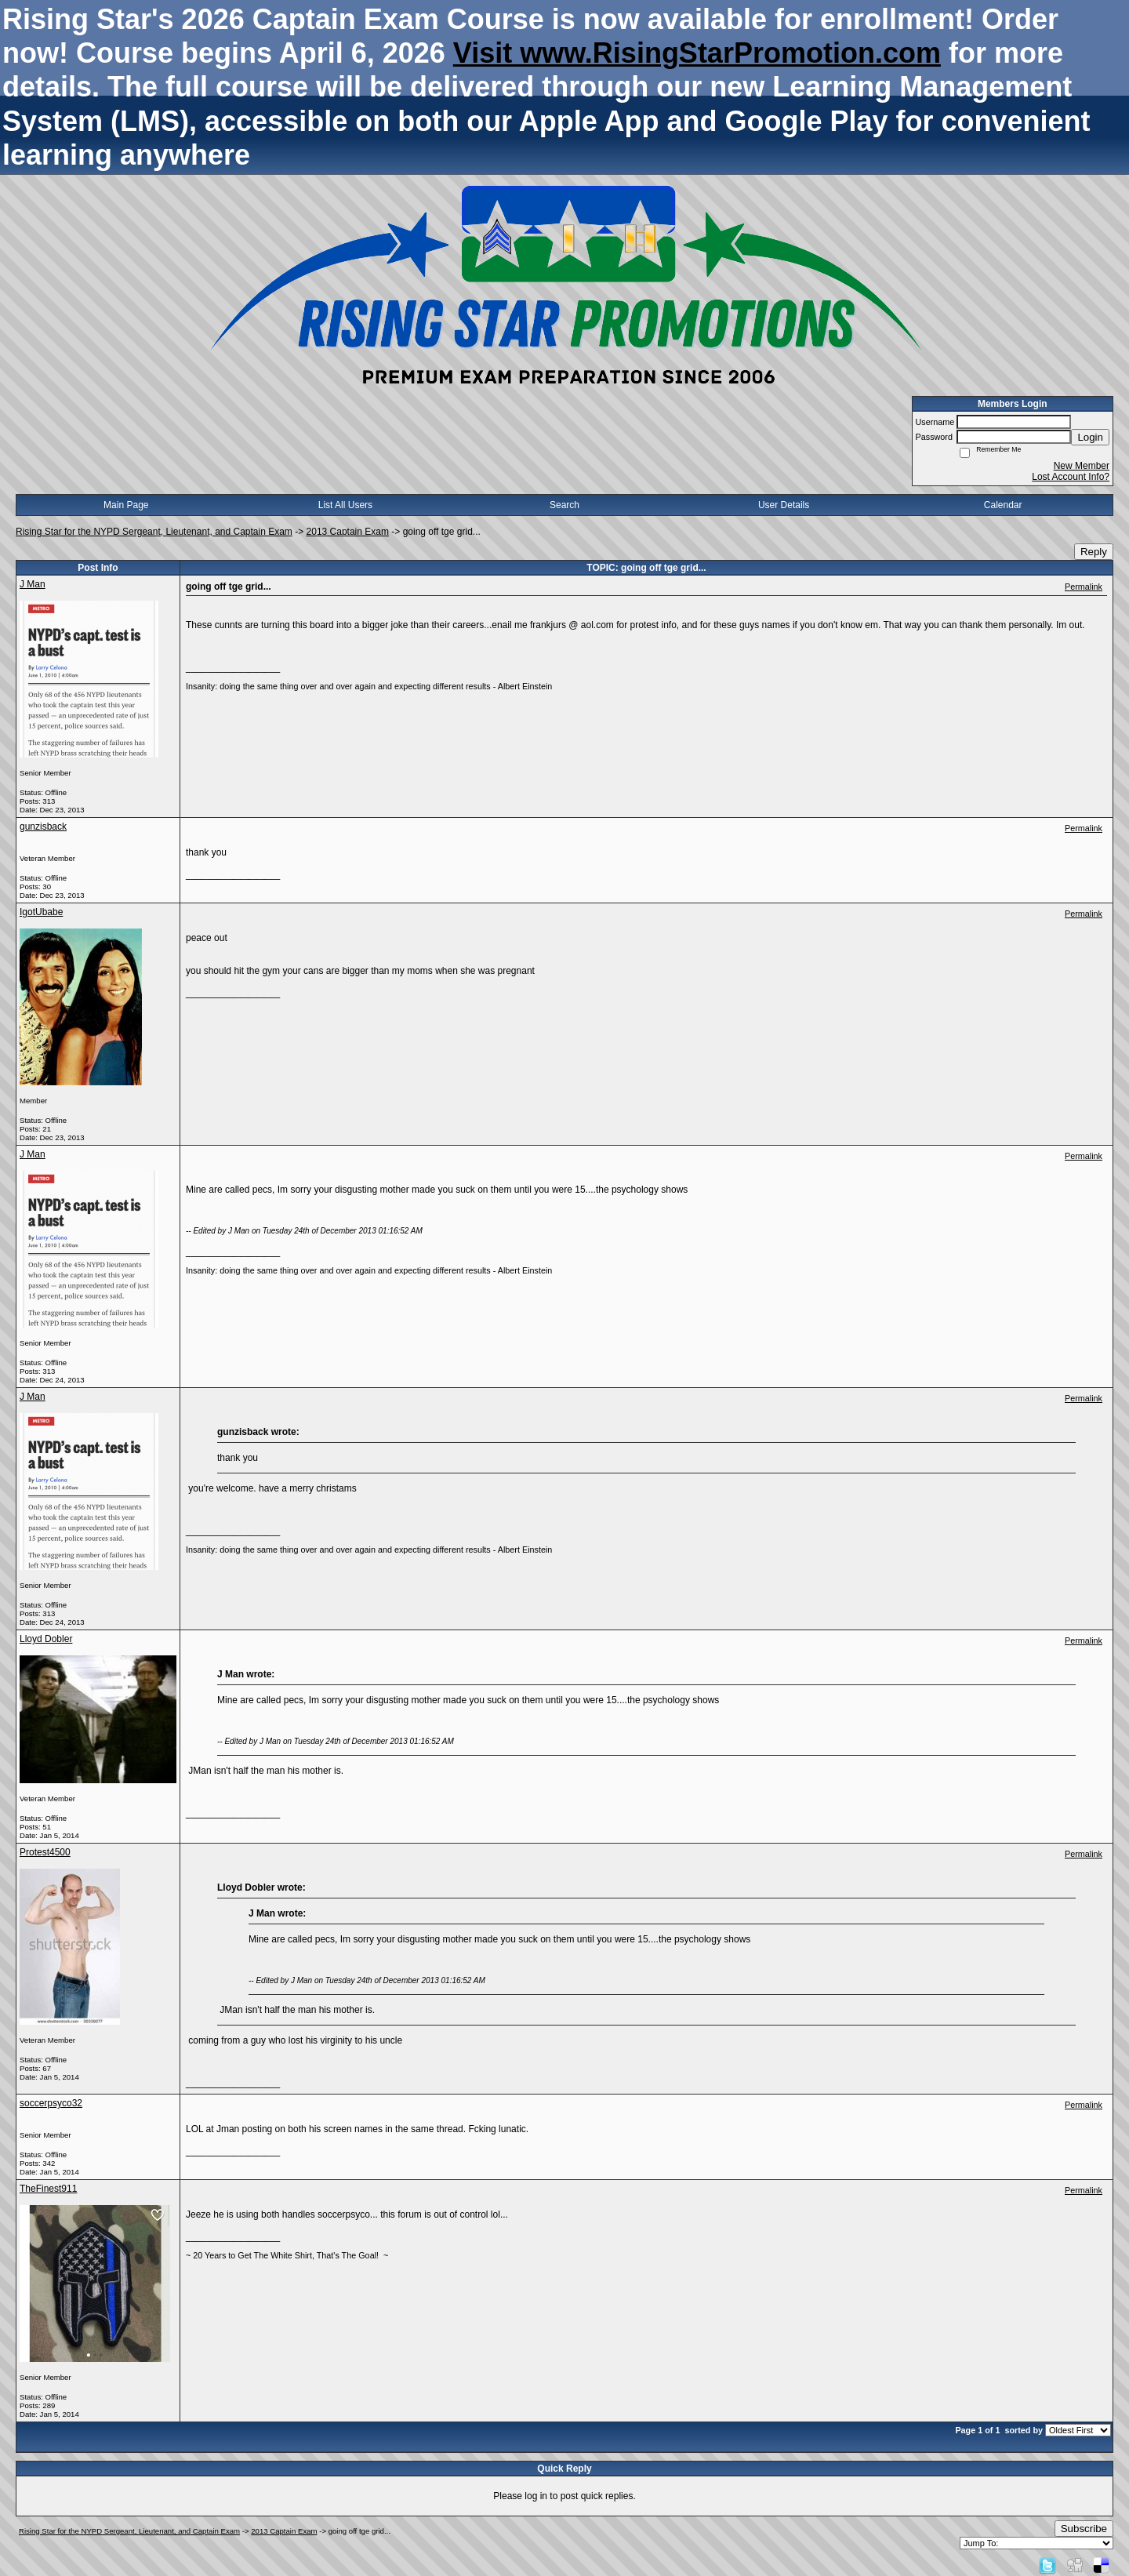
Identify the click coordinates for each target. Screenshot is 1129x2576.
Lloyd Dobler (46, 1638)
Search (564, 505)
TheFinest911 (48, 2188)
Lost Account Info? (1070, 476)
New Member (1081, 465)
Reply (1093, 552)
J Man (32, 584)
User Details (783, 505)
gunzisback (43, 826)
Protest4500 (45, 1852)
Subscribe (1084, 2528)
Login (1090, 437)
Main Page (125, 505)
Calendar (1003, 505)
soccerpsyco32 (51, 2103)
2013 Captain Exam (348, 531)
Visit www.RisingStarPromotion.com (697, 53)
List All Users (345, 505)
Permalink (1083, 586)
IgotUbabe (41, 912)
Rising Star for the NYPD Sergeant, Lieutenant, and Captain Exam (154, 531)
